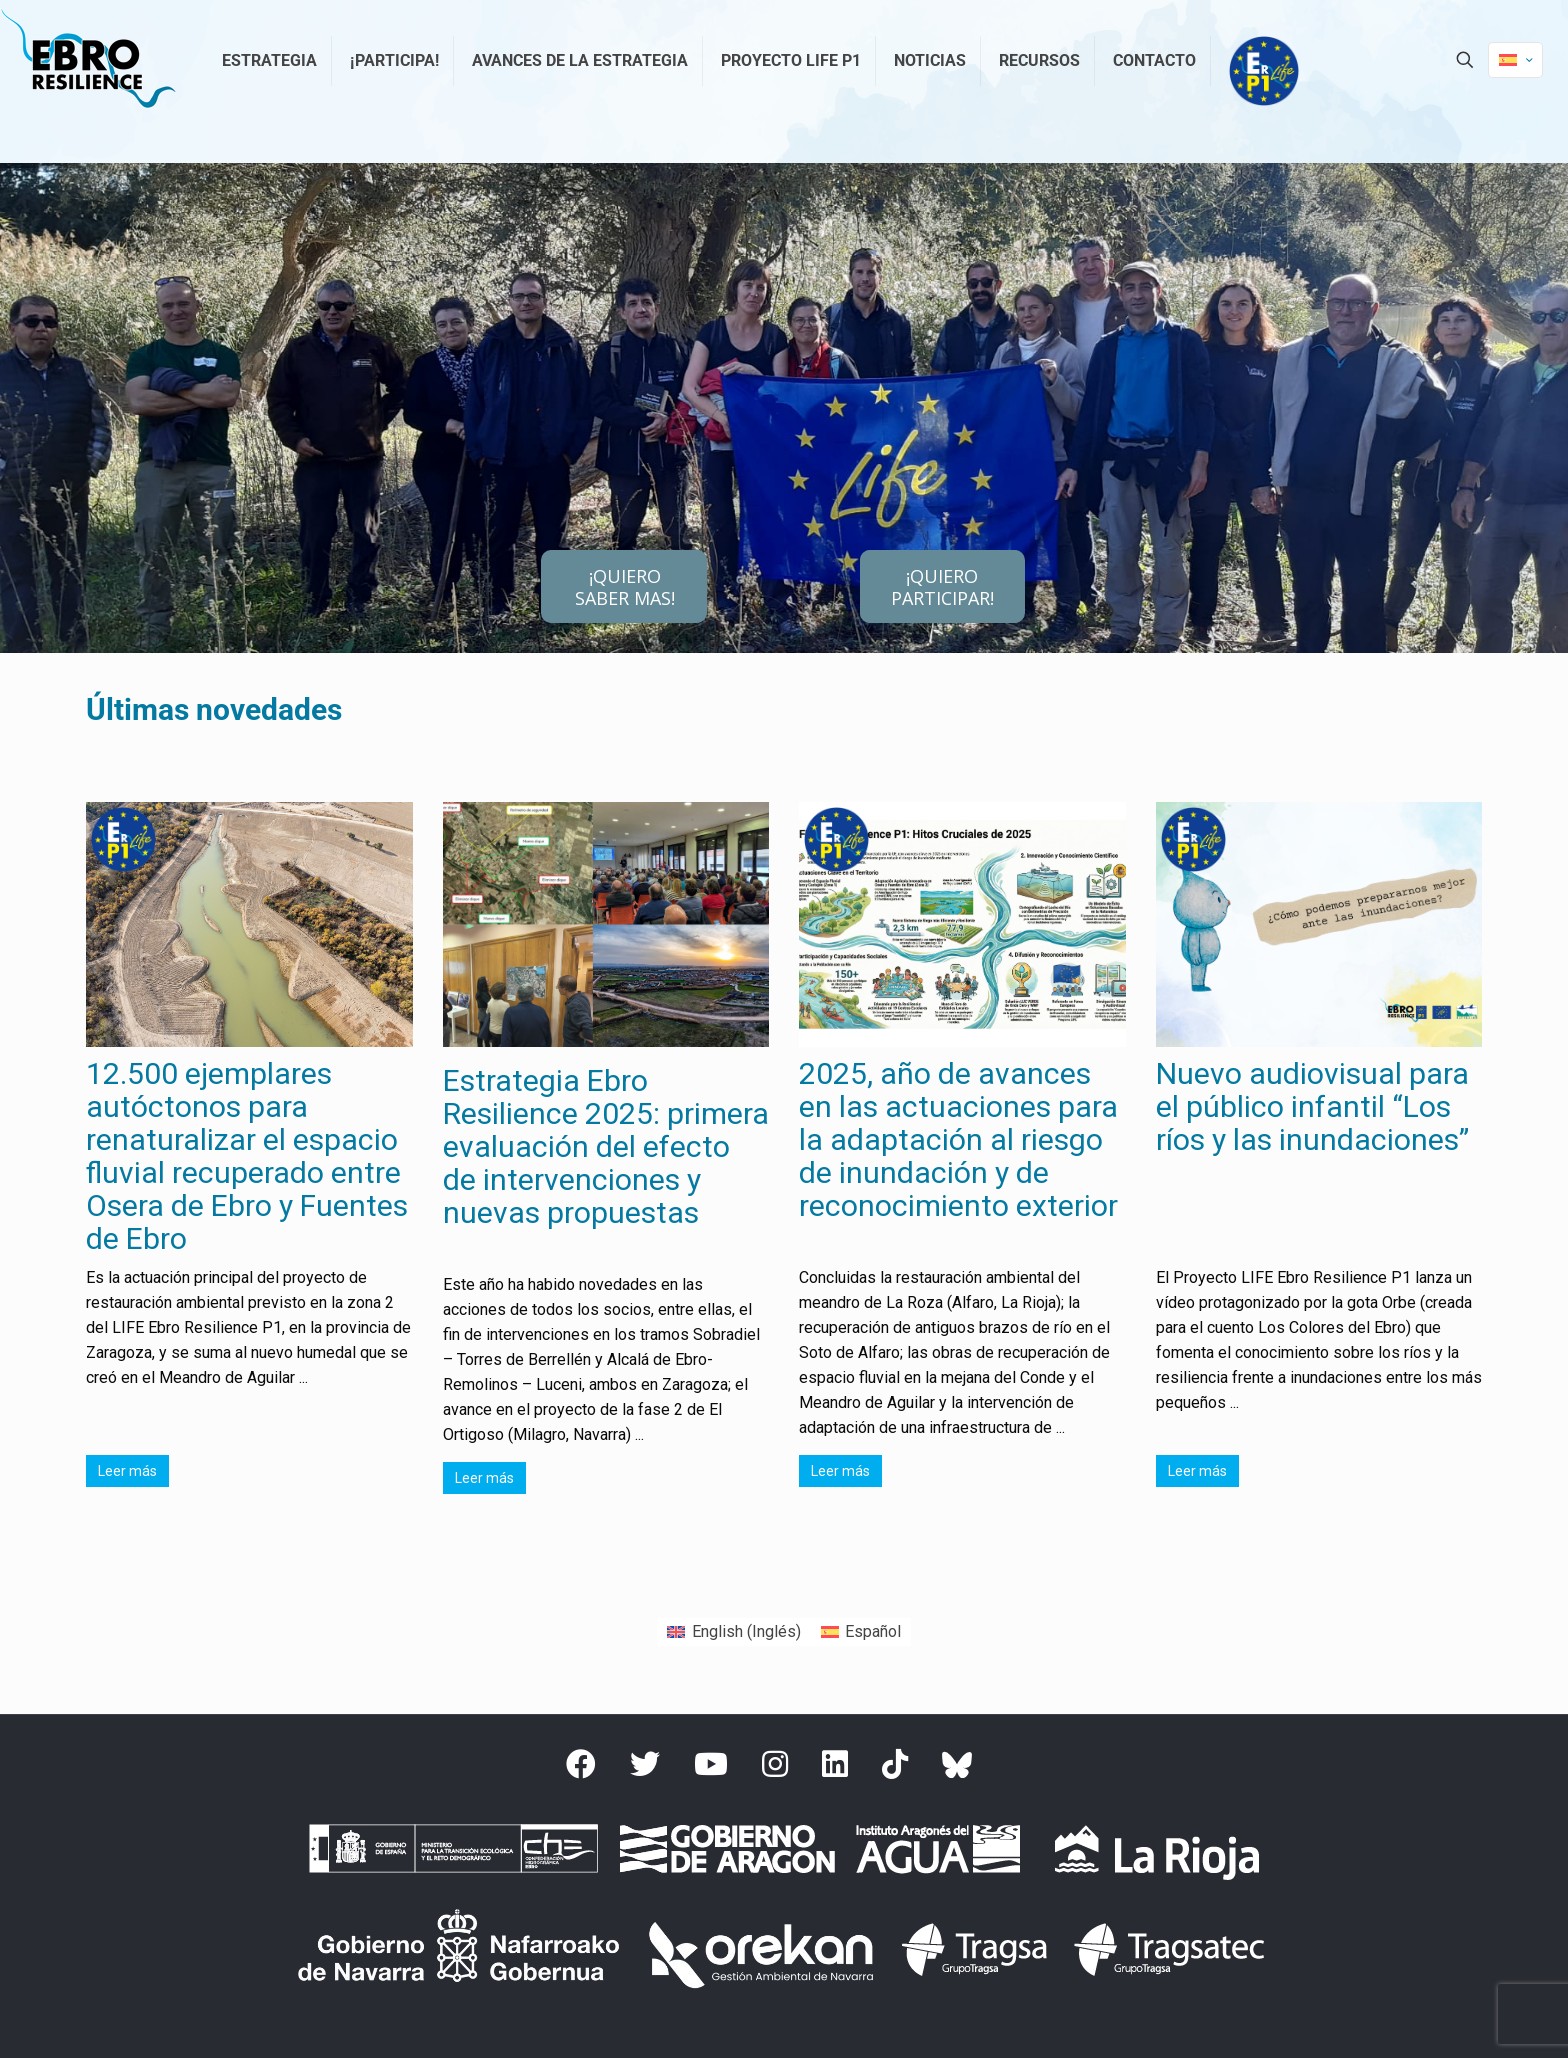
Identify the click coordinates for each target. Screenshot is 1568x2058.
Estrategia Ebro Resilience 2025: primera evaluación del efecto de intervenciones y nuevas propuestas (606, 1146)
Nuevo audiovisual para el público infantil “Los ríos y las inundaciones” (1312, 1106)
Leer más (127, 1471)
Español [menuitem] (873, 1631)
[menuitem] (733, 1632)
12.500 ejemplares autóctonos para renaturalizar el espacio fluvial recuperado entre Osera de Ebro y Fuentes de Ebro (247, 1156)
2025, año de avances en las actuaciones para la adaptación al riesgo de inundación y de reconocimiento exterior (958, 1139)
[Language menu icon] (1515, 60)
